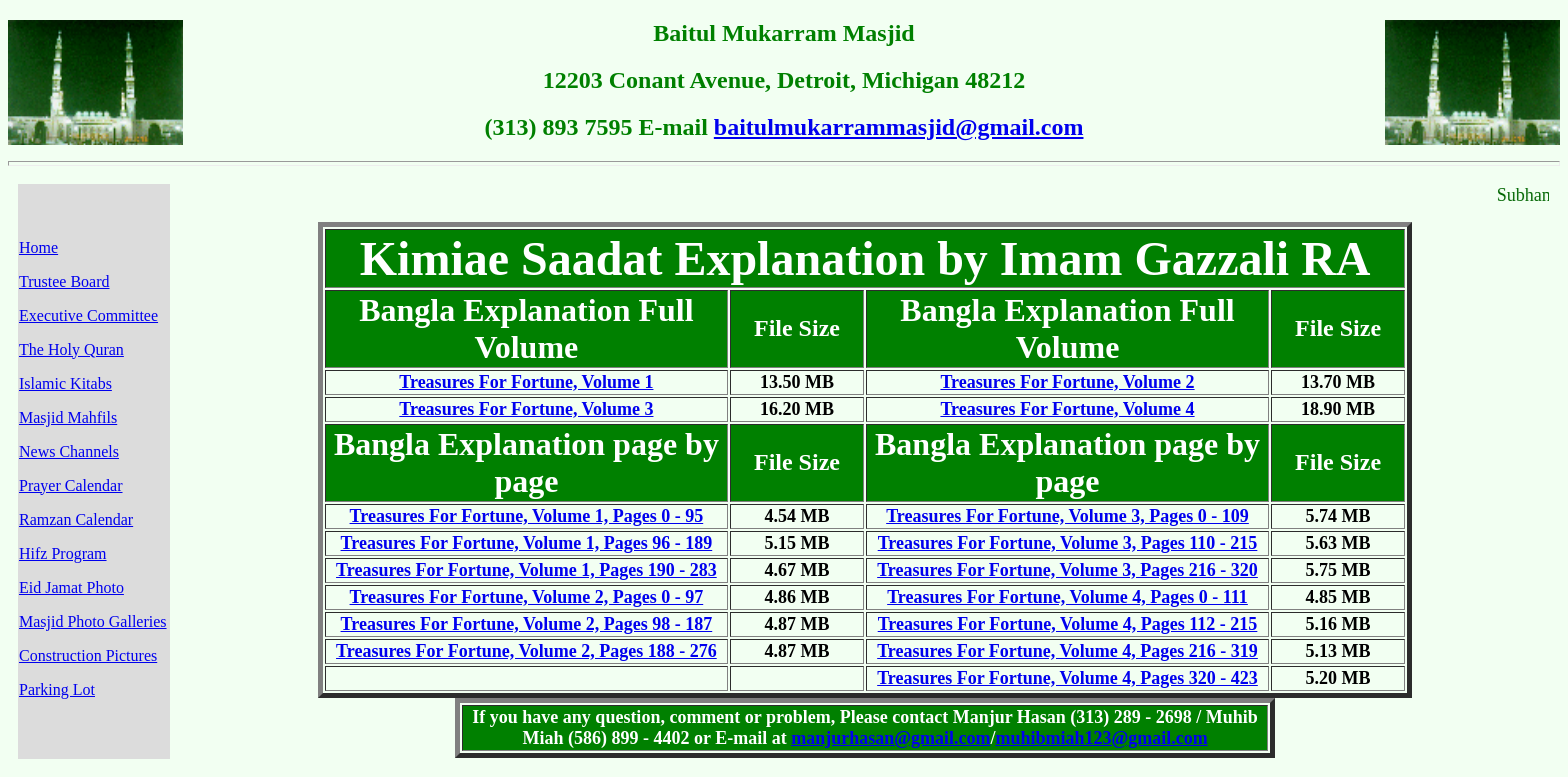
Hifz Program (63, 553)
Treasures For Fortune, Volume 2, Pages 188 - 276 (526, 651)
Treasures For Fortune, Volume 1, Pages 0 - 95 (527, 516)
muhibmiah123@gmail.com (1101, 738)
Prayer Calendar (71, 485)
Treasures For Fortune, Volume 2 (1067, 382)
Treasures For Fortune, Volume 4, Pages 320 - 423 (1067, 678)
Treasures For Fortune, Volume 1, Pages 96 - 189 (527, 543)
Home (38, 247)
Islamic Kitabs (65, 383)
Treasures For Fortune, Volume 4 (1067, 409)
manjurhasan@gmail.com (890, 738)
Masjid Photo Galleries (93, 621)
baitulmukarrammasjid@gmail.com (899, 127)
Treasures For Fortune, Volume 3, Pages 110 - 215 (1068, 543)
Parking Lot (57, 689)
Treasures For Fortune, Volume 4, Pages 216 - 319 (1067, 651)
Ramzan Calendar (76, 519)
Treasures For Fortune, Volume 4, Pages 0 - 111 (1067, 597)
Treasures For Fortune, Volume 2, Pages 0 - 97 (527, 597)
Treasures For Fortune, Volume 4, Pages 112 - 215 (1068, 624)
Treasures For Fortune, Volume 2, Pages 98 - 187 (527, 624)
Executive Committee (88, 315)
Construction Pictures (88, 655)
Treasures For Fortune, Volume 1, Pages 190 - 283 (526, 570)
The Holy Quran (71, 349)
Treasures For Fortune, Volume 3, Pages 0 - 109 (1067, 516)
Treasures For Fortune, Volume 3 (526, 409)
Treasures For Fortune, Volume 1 (526, 382)
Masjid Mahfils (68, 417)
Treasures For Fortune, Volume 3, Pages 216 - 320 (1067, 570)
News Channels (69, 451)
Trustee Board (64, 281)
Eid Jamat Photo (71, 587)
